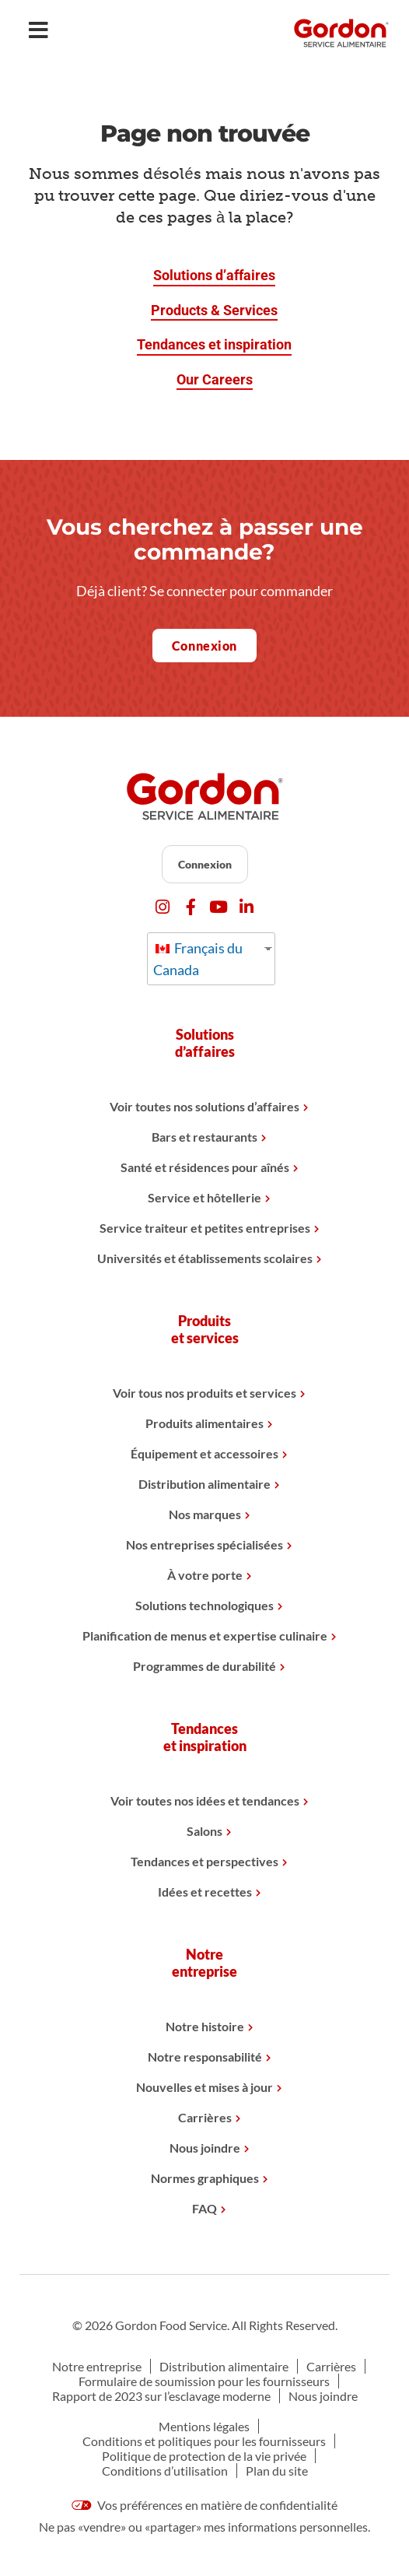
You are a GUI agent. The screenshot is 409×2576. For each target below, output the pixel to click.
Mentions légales (204, 2426)
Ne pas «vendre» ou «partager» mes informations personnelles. (204, 2526)
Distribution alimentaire (204, 1483)
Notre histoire (205, 2026)
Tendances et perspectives (204, 1861)
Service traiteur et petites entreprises (205, 1227)
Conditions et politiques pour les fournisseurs (204, 2441)
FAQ (204, 2208)
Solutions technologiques (204, 1605)
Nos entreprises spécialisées (204, 1544)
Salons (204, 1830)
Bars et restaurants (204, 1136)
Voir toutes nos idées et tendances (204, 1800)
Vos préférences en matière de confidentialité (204, 2504)
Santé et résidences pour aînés (205, 1167)
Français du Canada (198, 958)
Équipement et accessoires (204, 1453)
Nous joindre (205, 2147)
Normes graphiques (205, 2178)
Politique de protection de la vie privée (204, 2455)
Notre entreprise (97, 2366)
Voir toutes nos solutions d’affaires (204, 1106)
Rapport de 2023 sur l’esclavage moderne (161, 2395)
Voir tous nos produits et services (204, 1392)
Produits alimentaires (204, 1423)
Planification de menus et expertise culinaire (204, 1635)
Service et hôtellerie (204, 1197)
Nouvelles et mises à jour (204, 2086)
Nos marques (205, 1514)
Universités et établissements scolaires (205, 1258)
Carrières (205, 2117)
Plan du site (277, 2470)
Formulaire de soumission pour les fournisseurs (204, 2381)
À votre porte (205, 1574)
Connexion (205, 864)
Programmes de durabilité (204, 1665)
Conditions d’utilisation (165, 2470)
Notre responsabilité (205, 2056)
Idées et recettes (205, 1891)
